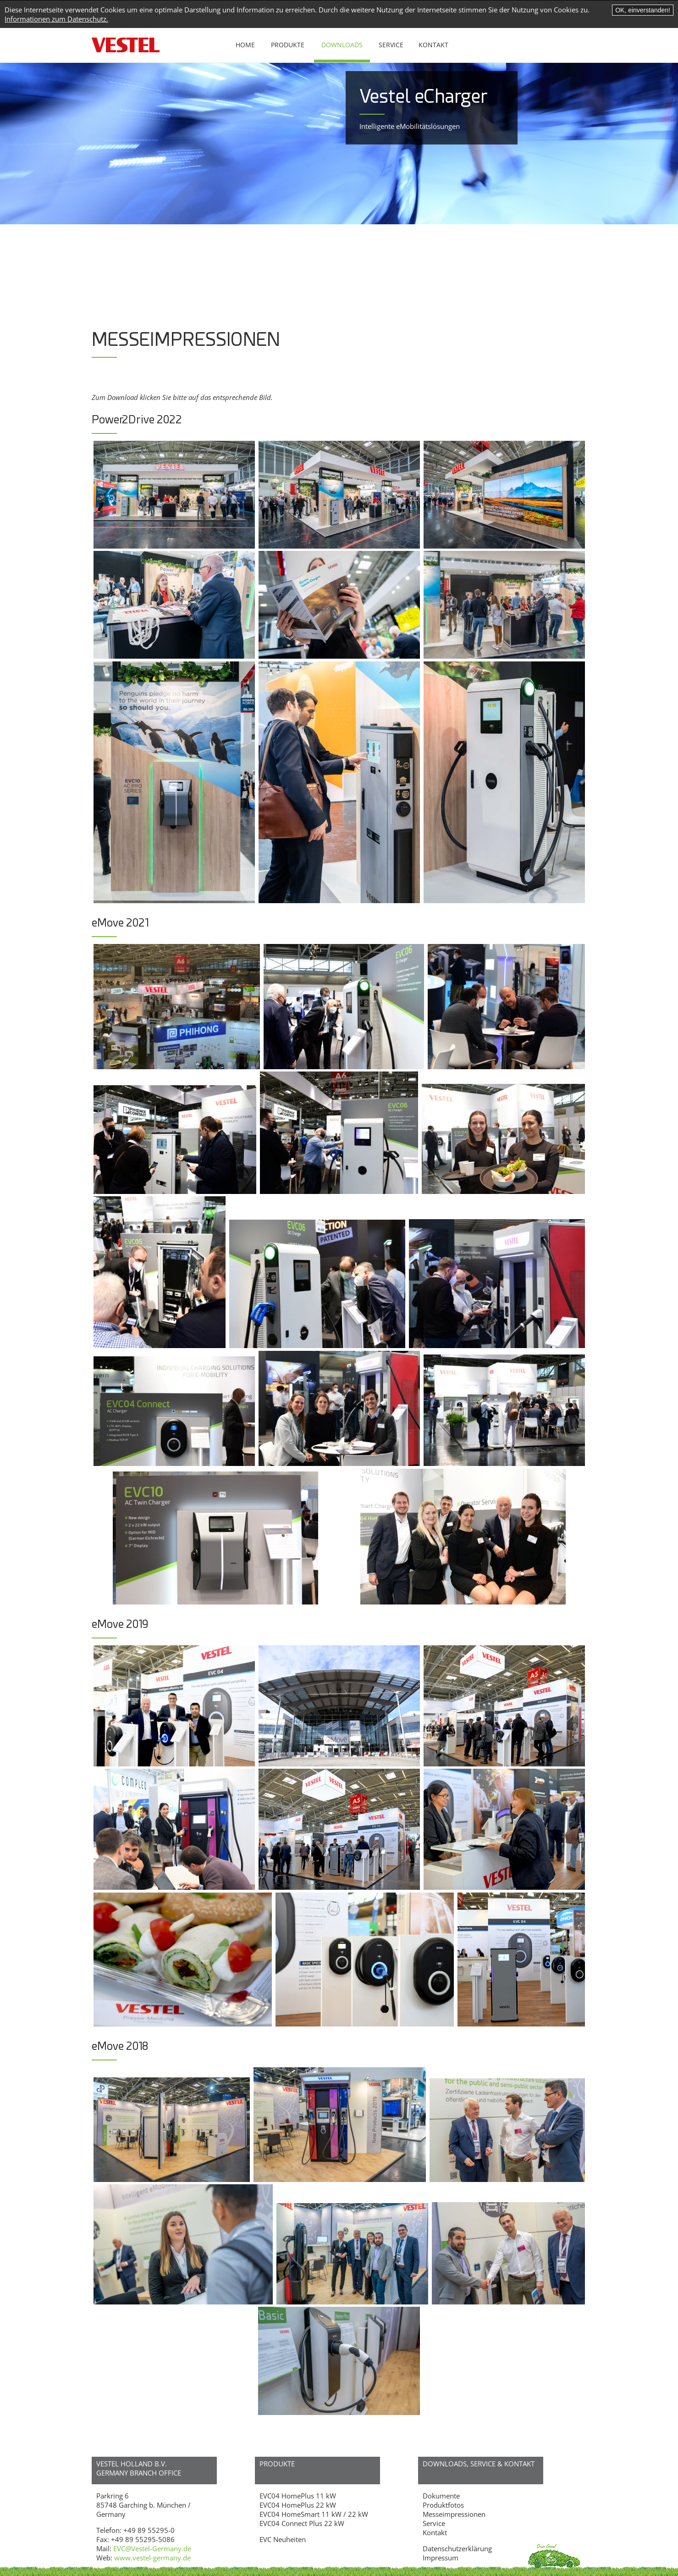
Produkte (287, 44)
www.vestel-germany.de (152, 2557)
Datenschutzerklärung (457, 2548)
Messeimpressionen (454, 2514)
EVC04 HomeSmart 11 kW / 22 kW (313, 2514)
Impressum (440, 2557)
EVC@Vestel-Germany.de (152, 2548)
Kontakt (433, 44)
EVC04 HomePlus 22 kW (297, 2504)
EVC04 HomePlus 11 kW (297, 2495)
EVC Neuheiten (282, 2539)
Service (391, 44)
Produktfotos (443, 2504)
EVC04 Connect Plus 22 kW (301, 2523)
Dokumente (441, 2495)
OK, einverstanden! (642, 10)
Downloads (342, 44)
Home (245, 44)
